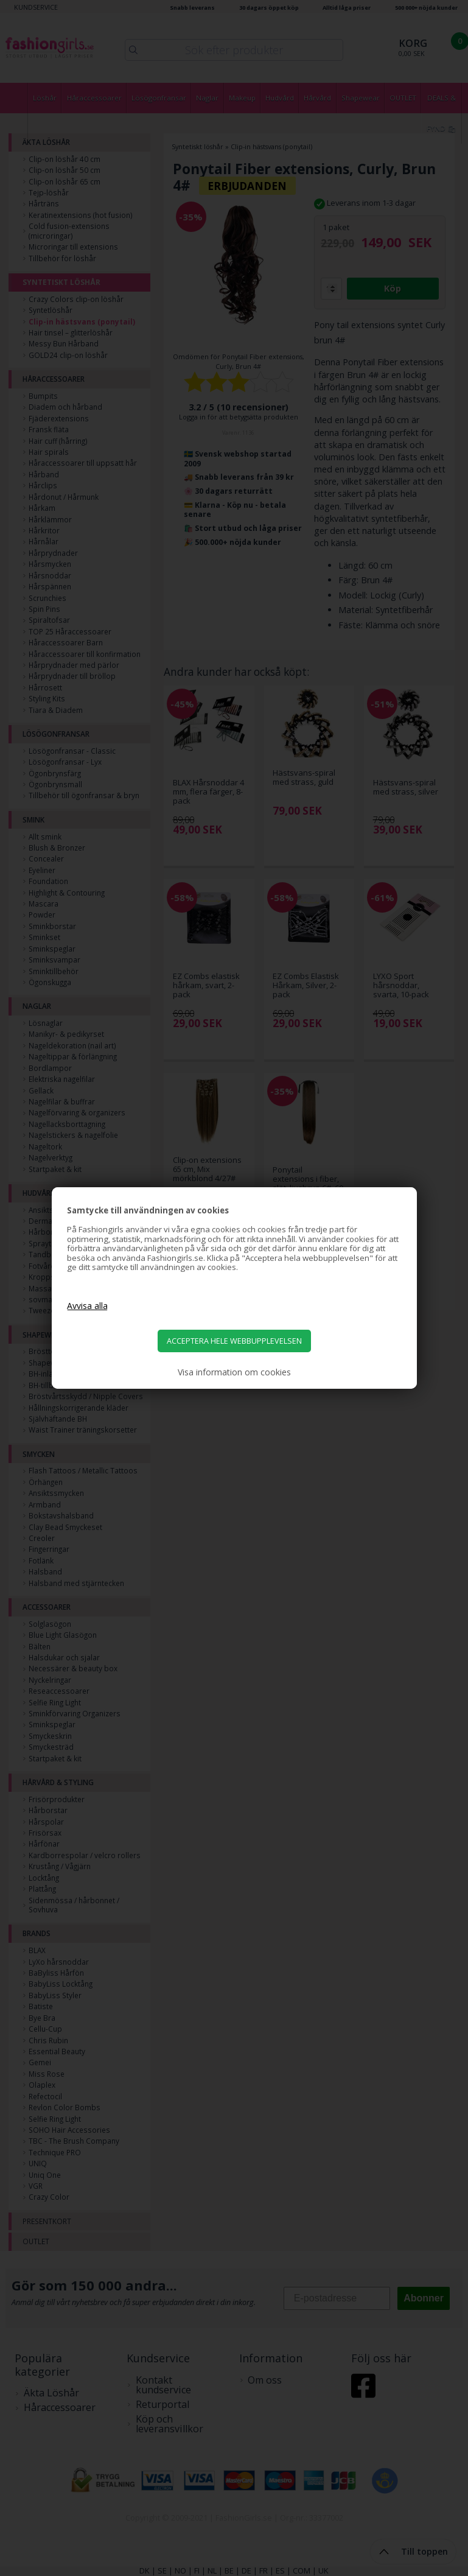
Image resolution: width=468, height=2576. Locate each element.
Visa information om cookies (234, 1372)
